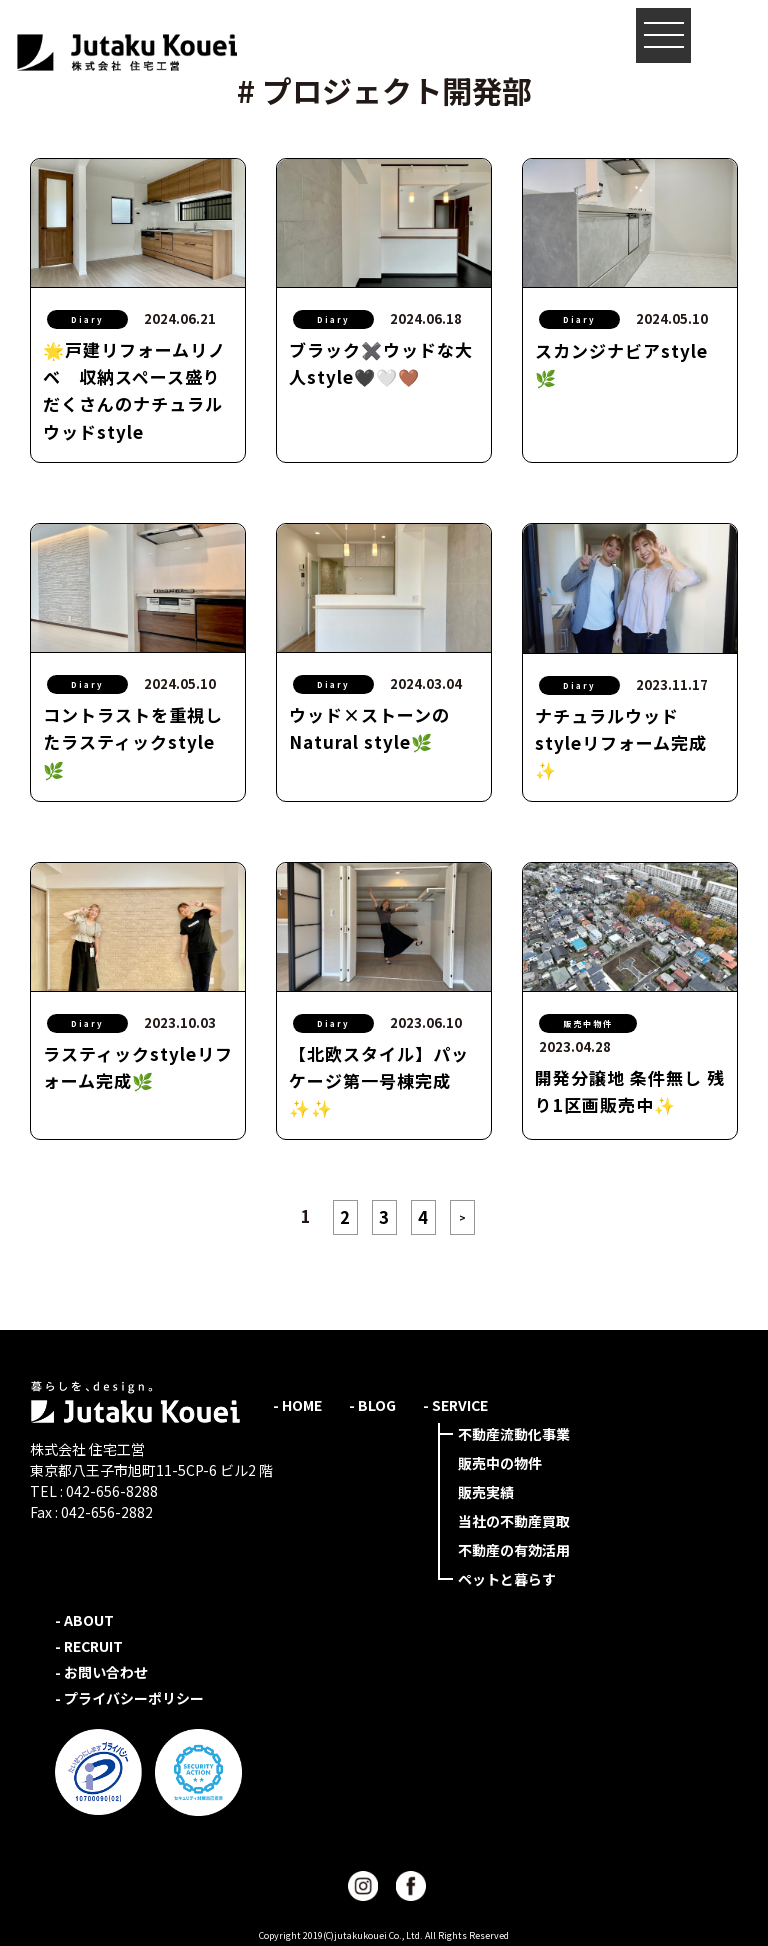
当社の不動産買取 (514, 1521)
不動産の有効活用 (514, 1550)
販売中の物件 (500, 1463)
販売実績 (486, 1492)
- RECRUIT (89, 1646)
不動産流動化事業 (514, 1434)
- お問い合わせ (101, 1672)
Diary (87, 319)
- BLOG (372, 1405)
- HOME (297, 1405)
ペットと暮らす (507, 1579)
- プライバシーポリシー (129, 1698)
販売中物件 (588, 1023)
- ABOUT (84, 1620)
